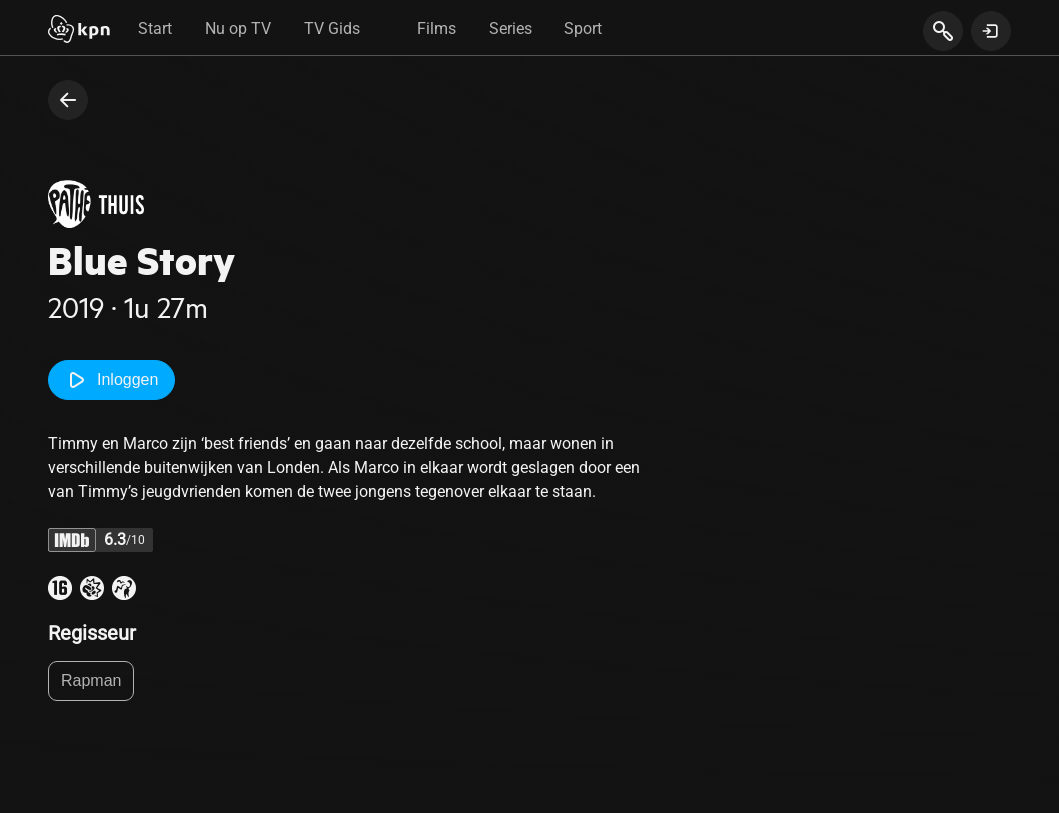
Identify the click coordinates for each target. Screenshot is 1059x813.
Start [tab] (155, 28)
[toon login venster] (991, 31)
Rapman (91, 680)
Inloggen (111, 380)
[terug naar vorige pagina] (68, 100)
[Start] (79, 31)
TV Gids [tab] (332, 28)
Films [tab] (436, 28)
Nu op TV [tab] (238, 28)
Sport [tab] (583, 28)
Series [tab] (510, 28)
